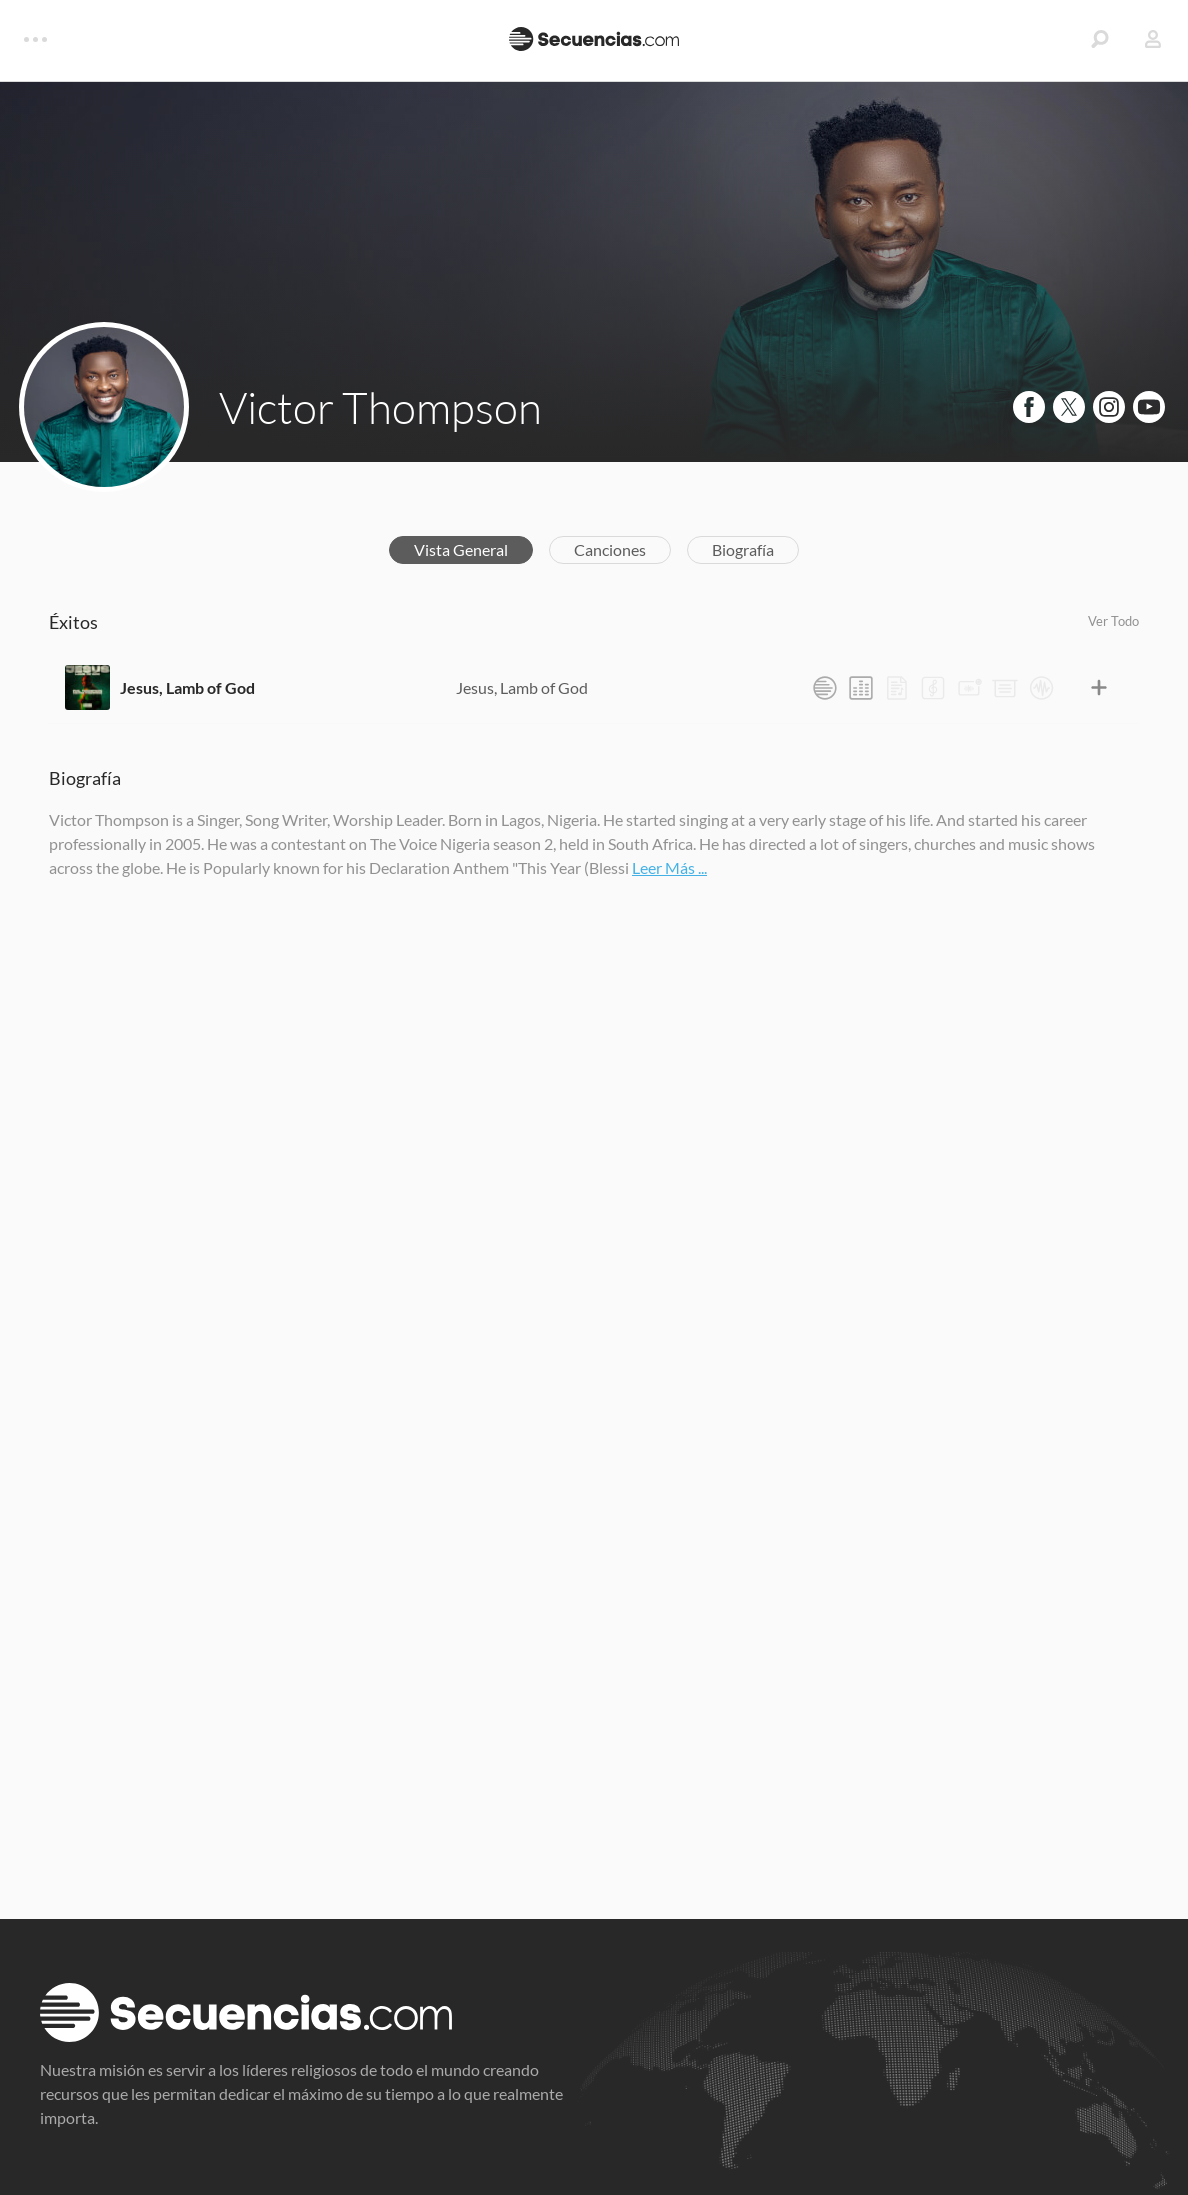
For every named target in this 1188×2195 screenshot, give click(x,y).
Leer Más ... (669, 867)
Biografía (743, 549)
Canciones (610, 549)
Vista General (461, 549)
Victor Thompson (380, 407)
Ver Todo (1113, 621)
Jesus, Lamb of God (187, 687)
